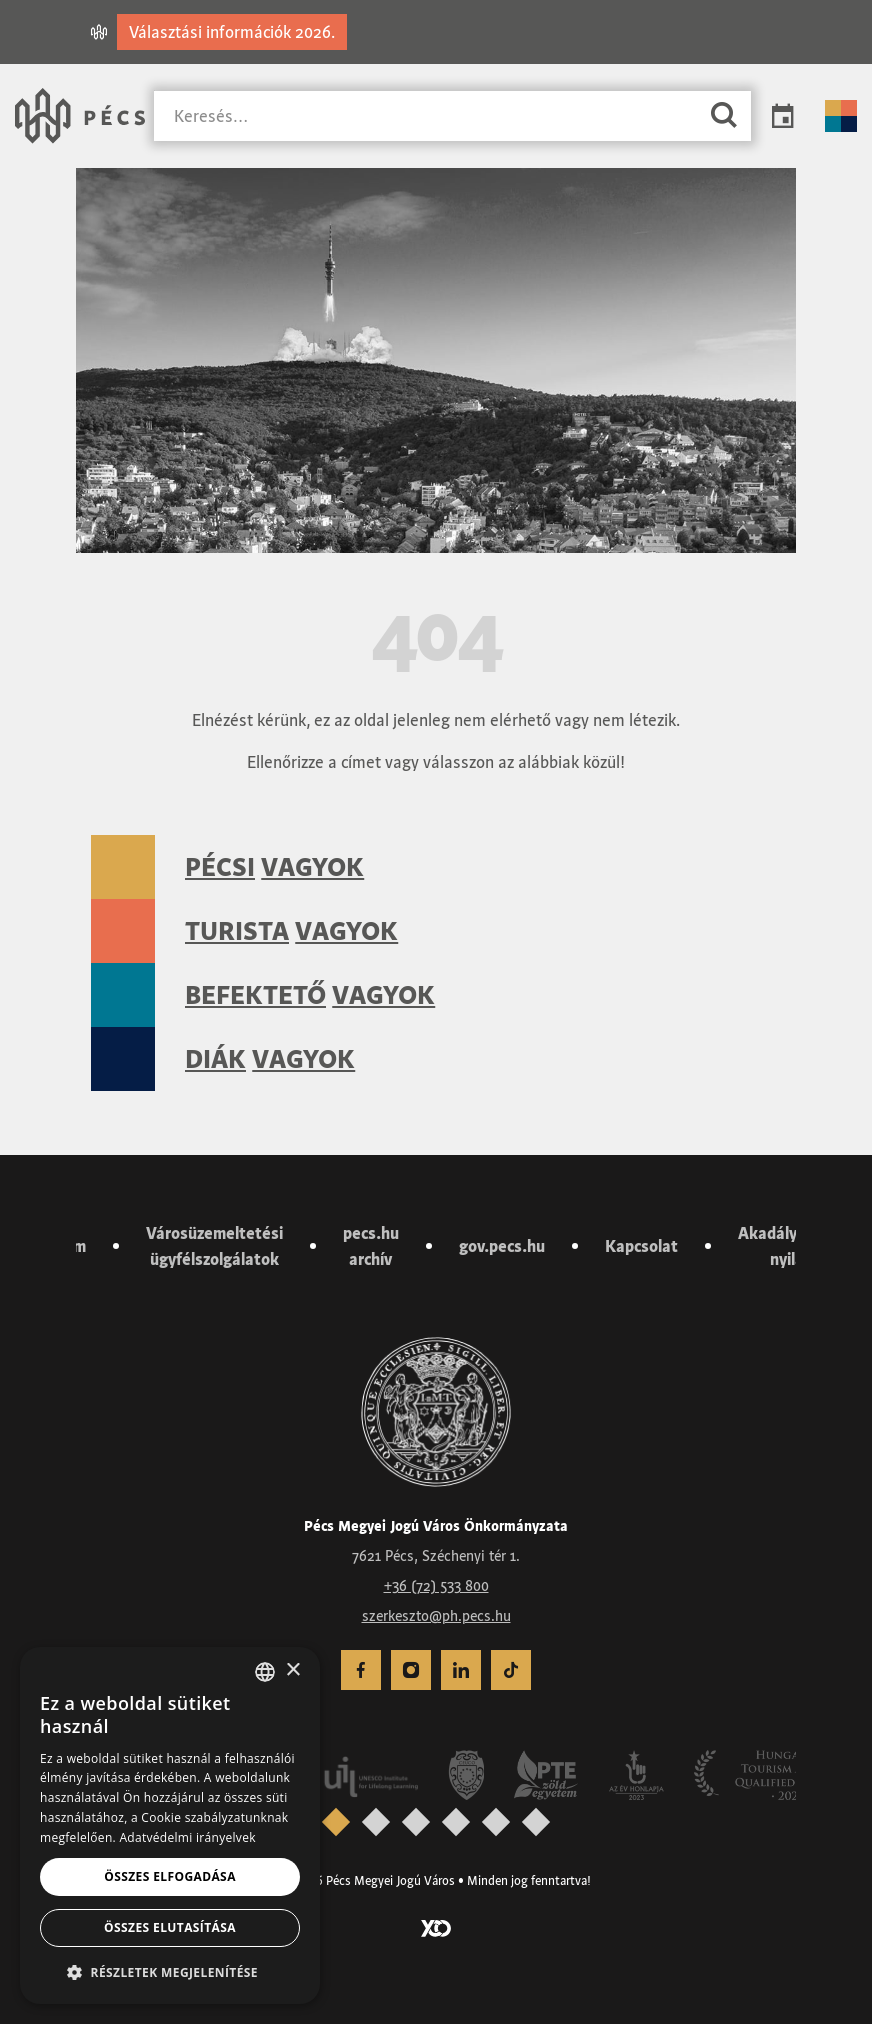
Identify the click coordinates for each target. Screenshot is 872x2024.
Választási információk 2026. (232, 32)
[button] (170, 1972)
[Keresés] (425, 116)
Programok (783, 116)
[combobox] (265, 1672)
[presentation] (336, 1821)
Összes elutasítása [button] (170, 1927)
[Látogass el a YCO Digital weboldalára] (436, 1927)
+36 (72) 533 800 (436, 1586)
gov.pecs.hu (502, 1246)
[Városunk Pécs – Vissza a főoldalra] (80, 116)
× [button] (292, 1670)
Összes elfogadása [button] (170, 1876)
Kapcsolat (641, 1246)
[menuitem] (361, 1670)
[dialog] (170, 1825)
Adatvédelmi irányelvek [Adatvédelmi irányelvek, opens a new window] (187, 1837)
